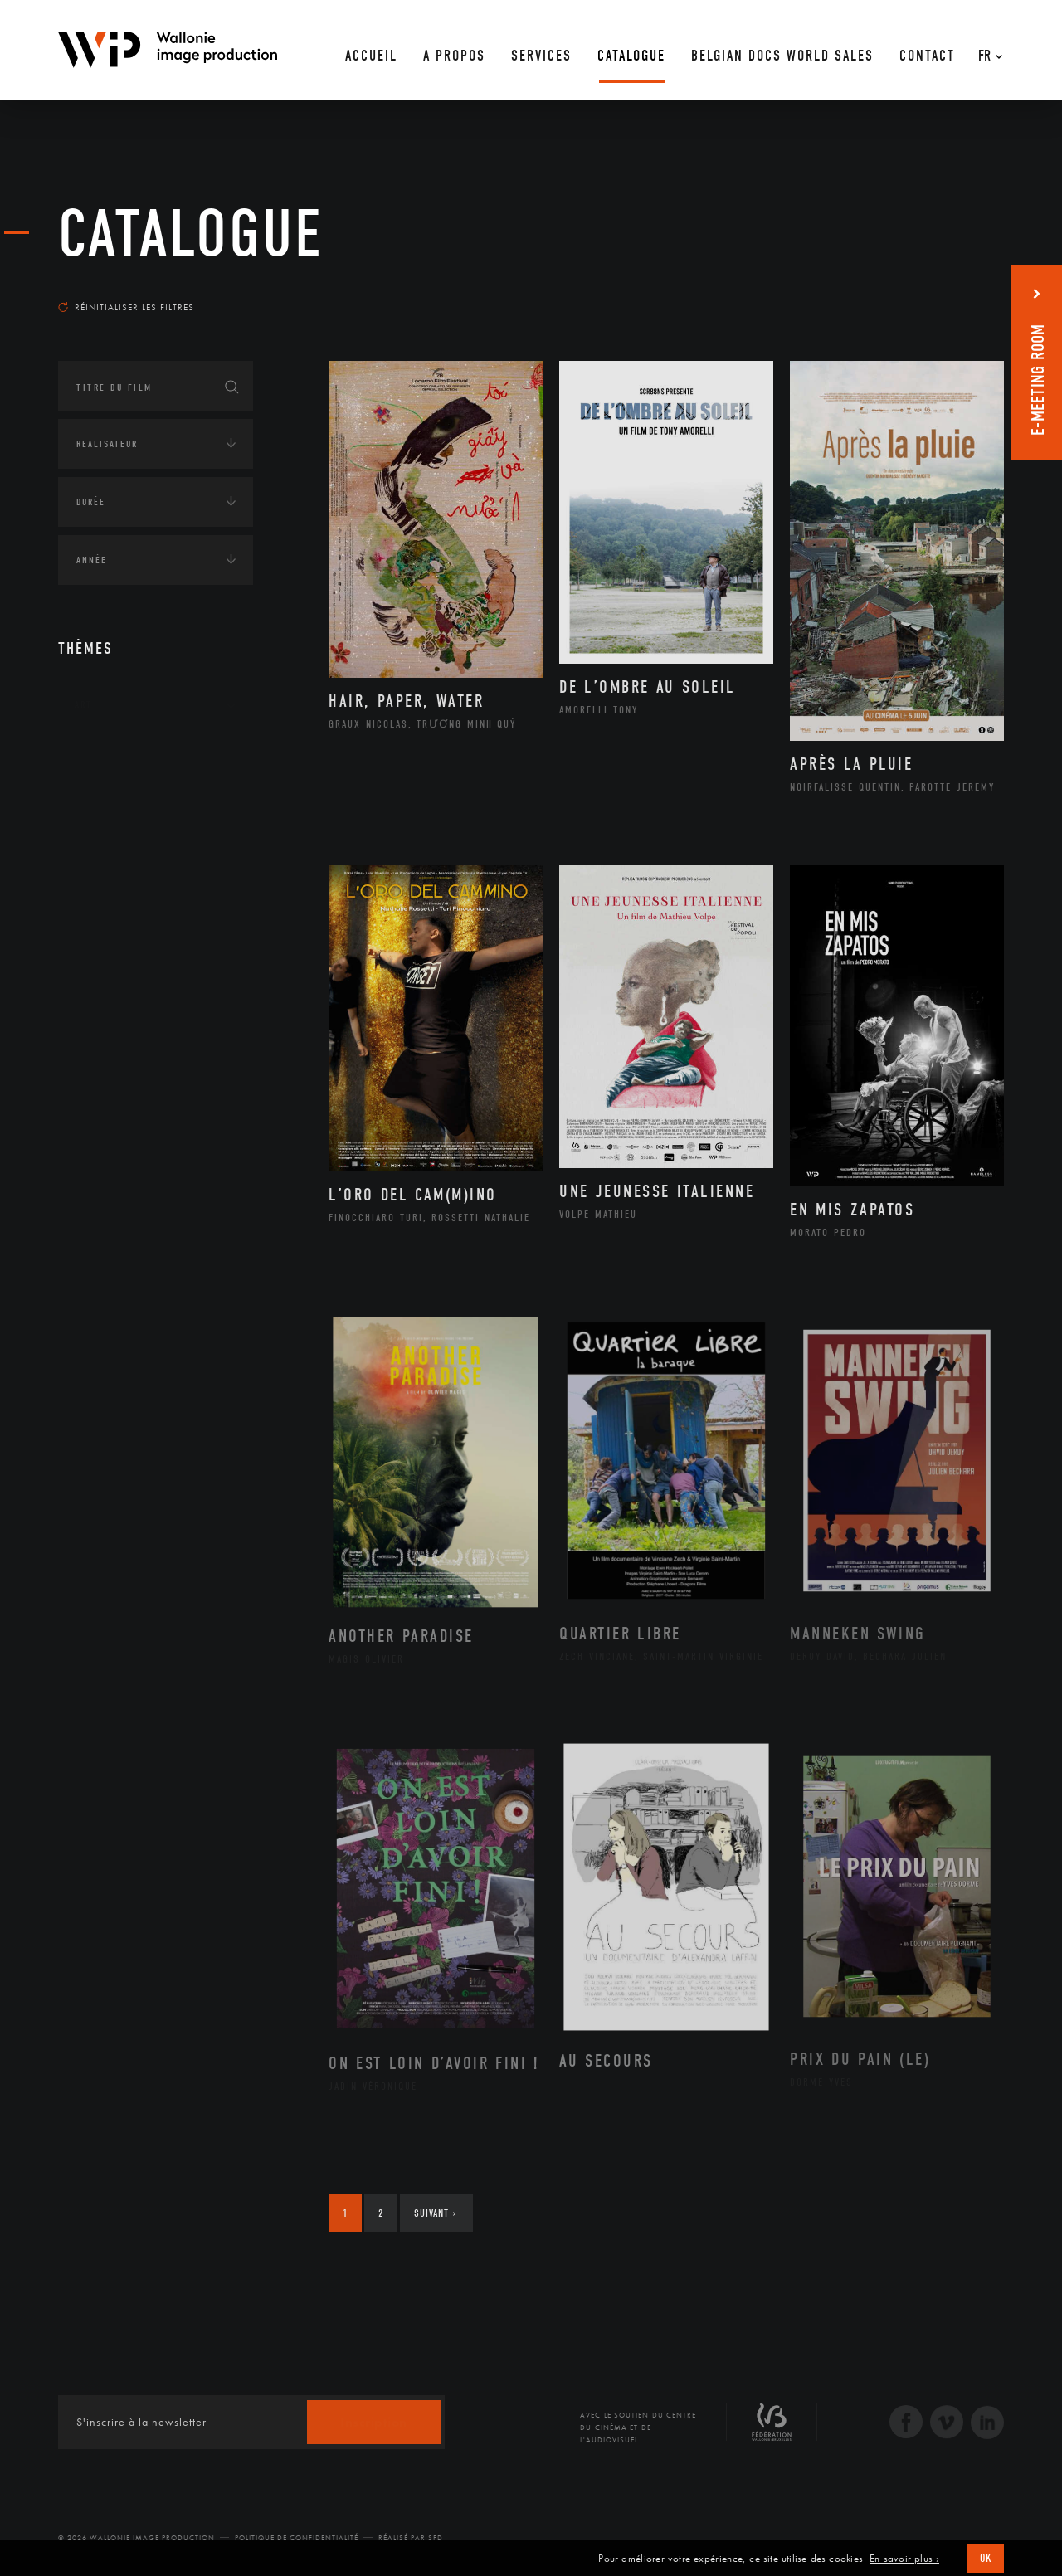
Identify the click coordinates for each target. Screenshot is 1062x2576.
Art (83, 704)
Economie (99, 858)
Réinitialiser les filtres (126, 307)
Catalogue (191, 234)
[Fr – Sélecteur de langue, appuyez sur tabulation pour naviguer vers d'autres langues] (986, 50)
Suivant (435, 2213)
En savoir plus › (904, 2558)
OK (985, 2558)
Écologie (98, 807)
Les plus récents (962, 291)
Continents (104, 756)
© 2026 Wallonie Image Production (136, 2538)
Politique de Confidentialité (296, 2538)
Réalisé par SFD (410, 2538)
